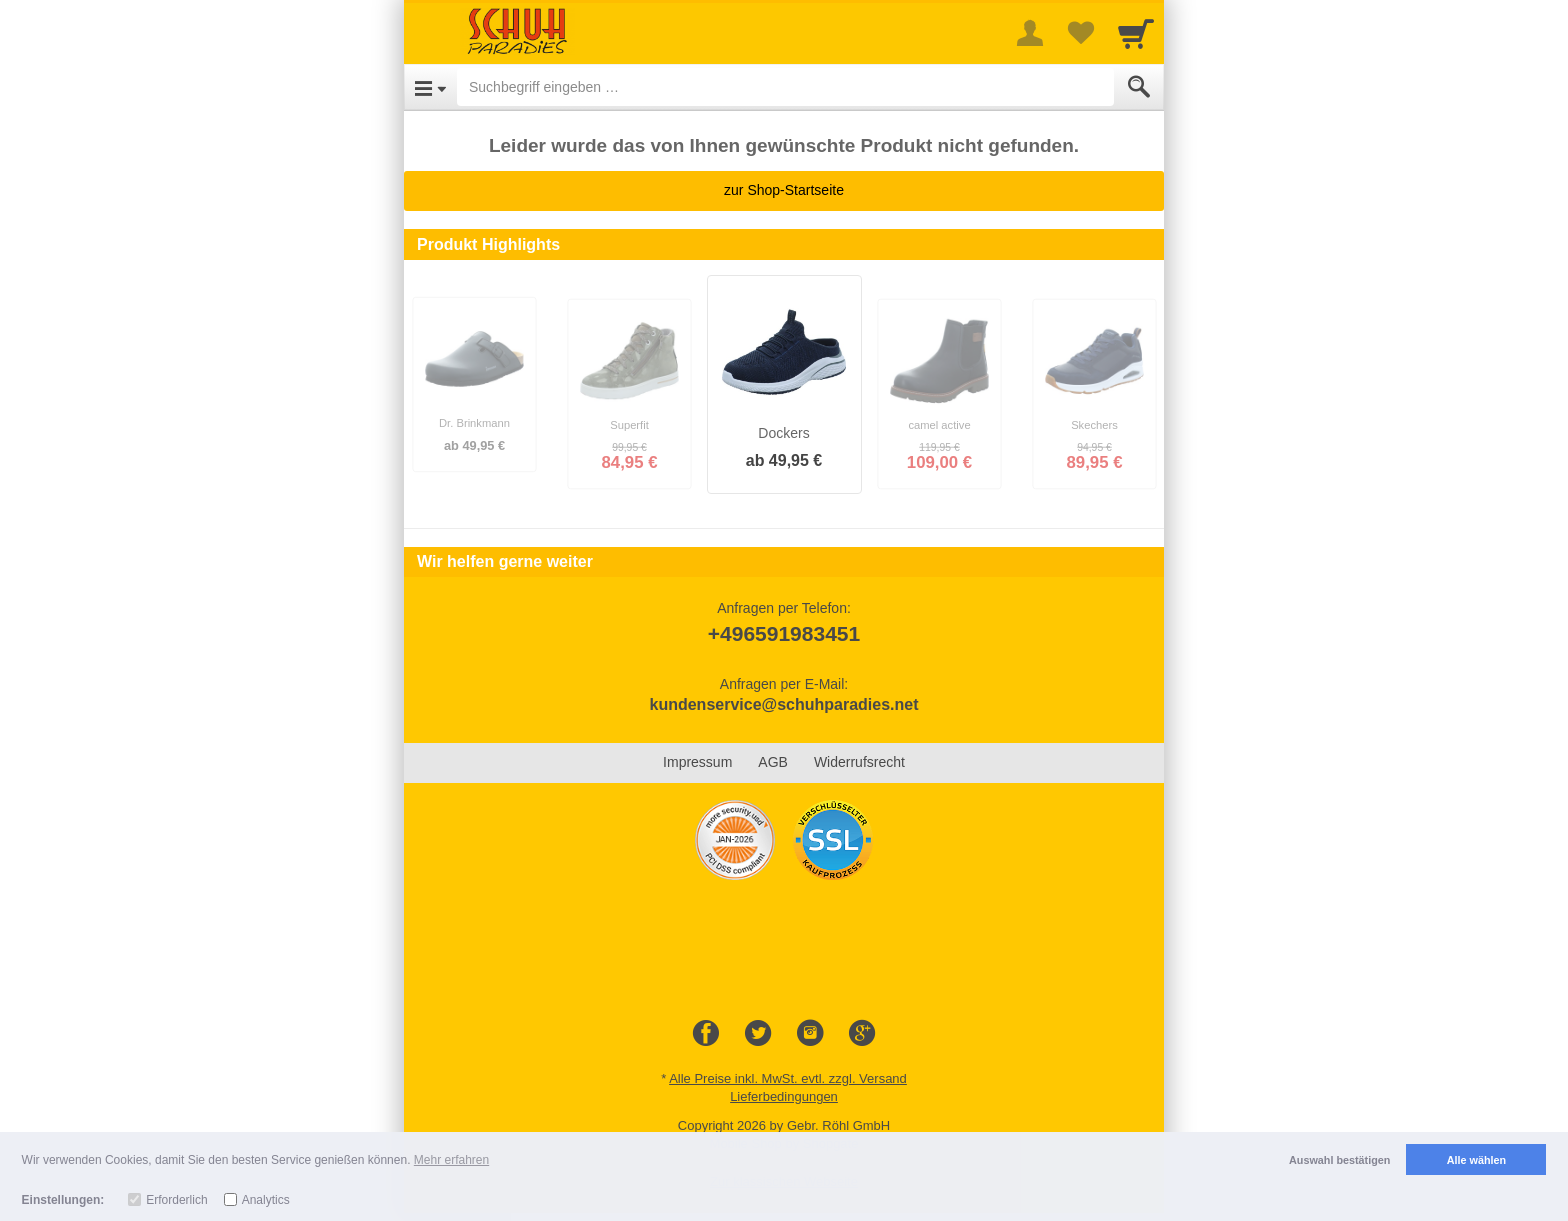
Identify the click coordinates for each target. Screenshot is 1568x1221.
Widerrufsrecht (859, 762)
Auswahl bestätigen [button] (1339, 1160)
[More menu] (1030, 33)
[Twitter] (758, 1034)
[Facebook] (706, 1034)
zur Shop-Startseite (784, 190)
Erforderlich (176, 1200)
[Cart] (1136, 33)
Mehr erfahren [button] (451, 1160)
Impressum (697, 762)
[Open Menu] (430, 87)
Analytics (266, 1200)
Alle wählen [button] (1476, 1160)
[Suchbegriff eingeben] (785, 87)
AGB (773, 762)
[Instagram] (810, 1034)
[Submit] (1139, 87)
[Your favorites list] (1080, 33)
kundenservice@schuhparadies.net (783, 704)
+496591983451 (784, 633)
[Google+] (862, 1034)
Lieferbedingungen (784, 1096)
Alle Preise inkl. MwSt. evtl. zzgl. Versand (788, 1078)
